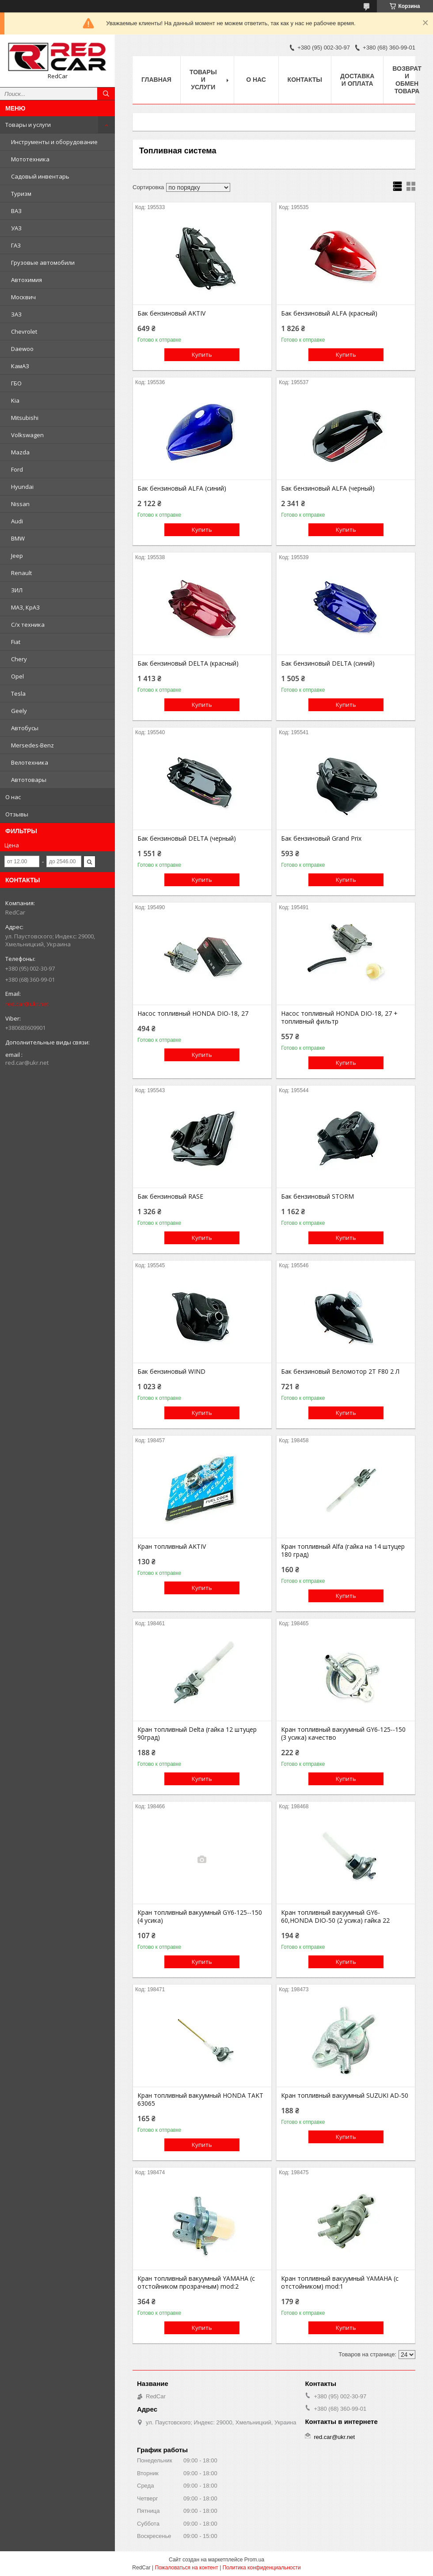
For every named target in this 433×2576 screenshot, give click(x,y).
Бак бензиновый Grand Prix (321, 838)
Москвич (23, 297)
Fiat (15, 642)
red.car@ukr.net (27, 1004)
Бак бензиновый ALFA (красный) (329, 313)
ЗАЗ (16, 314)
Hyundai (22, 487)
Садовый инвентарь (40, 176)
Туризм (21, 194)
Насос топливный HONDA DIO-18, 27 (192, 1013)
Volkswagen (27, 435)
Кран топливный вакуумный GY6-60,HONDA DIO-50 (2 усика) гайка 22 (335, 1916)
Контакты (305, 79)
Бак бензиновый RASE (170, 1196)
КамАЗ (20, 366)
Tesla (18, 693)
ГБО (16, 383)
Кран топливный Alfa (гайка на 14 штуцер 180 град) (343, 1551)
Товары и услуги (28, 125)
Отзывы (16, 814)
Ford (17, 469)
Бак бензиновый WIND (171, 1372)
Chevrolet (24, 331)
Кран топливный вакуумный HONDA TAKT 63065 (200, 2099)
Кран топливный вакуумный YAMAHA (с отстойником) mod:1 (340, 2282)
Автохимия (26, 280)
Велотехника (29, 762)
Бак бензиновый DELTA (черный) (186, 838)
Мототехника (30, 159)
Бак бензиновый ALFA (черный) (328, 488)
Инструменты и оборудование (54, 142)
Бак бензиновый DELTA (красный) (188, 663)
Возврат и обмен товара (407, 80)
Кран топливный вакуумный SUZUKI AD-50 (344, 2096)
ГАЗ (16, 245)
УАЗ (16, 228)
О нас (13, 797)
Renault (21, 573)
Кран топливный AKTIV (171, 1547)
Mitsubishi (24, 418)
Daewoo (22, 349)
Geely (19, 711)
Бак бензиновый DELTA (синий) (328, 663)
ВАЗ (16, 211)
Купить (202, 354)
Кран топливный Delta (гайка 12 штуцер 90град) (197, 1733)
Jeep (17, 556)
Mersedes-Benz (32, 745)
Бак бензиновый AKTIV (171, 313)
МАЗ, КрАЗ (25, 607)
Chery (19, 659)
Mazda (20, 452)
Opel (17, 676)
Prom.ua (254, 2560)
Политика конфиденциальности (262, 2568)
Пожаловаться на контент (186, 2568)
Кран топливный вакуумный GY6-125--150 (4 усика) (199, 1916)
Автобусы (24, 728)
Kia (15, 400)
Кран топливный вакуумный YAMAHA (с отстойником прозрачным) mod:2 (196, 2282)
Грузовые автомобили (43, 263)
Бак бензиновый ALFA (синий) (181, 488)
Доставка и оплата (357, 79)
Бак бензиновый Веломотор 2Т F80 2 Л (340, 1372)
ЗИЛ (17, 590)
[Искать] (106, 93)
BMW (18, 538)
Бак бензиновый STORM (317, 1196)
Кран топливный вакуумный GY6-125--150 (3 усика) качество (343, 1733)
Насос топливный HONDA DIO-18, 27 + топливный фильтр (339, 1017)
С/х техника (28, 625)
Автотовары (28, 780)
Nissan (20, 504)
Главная (156, 79)
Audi (17, 521)
